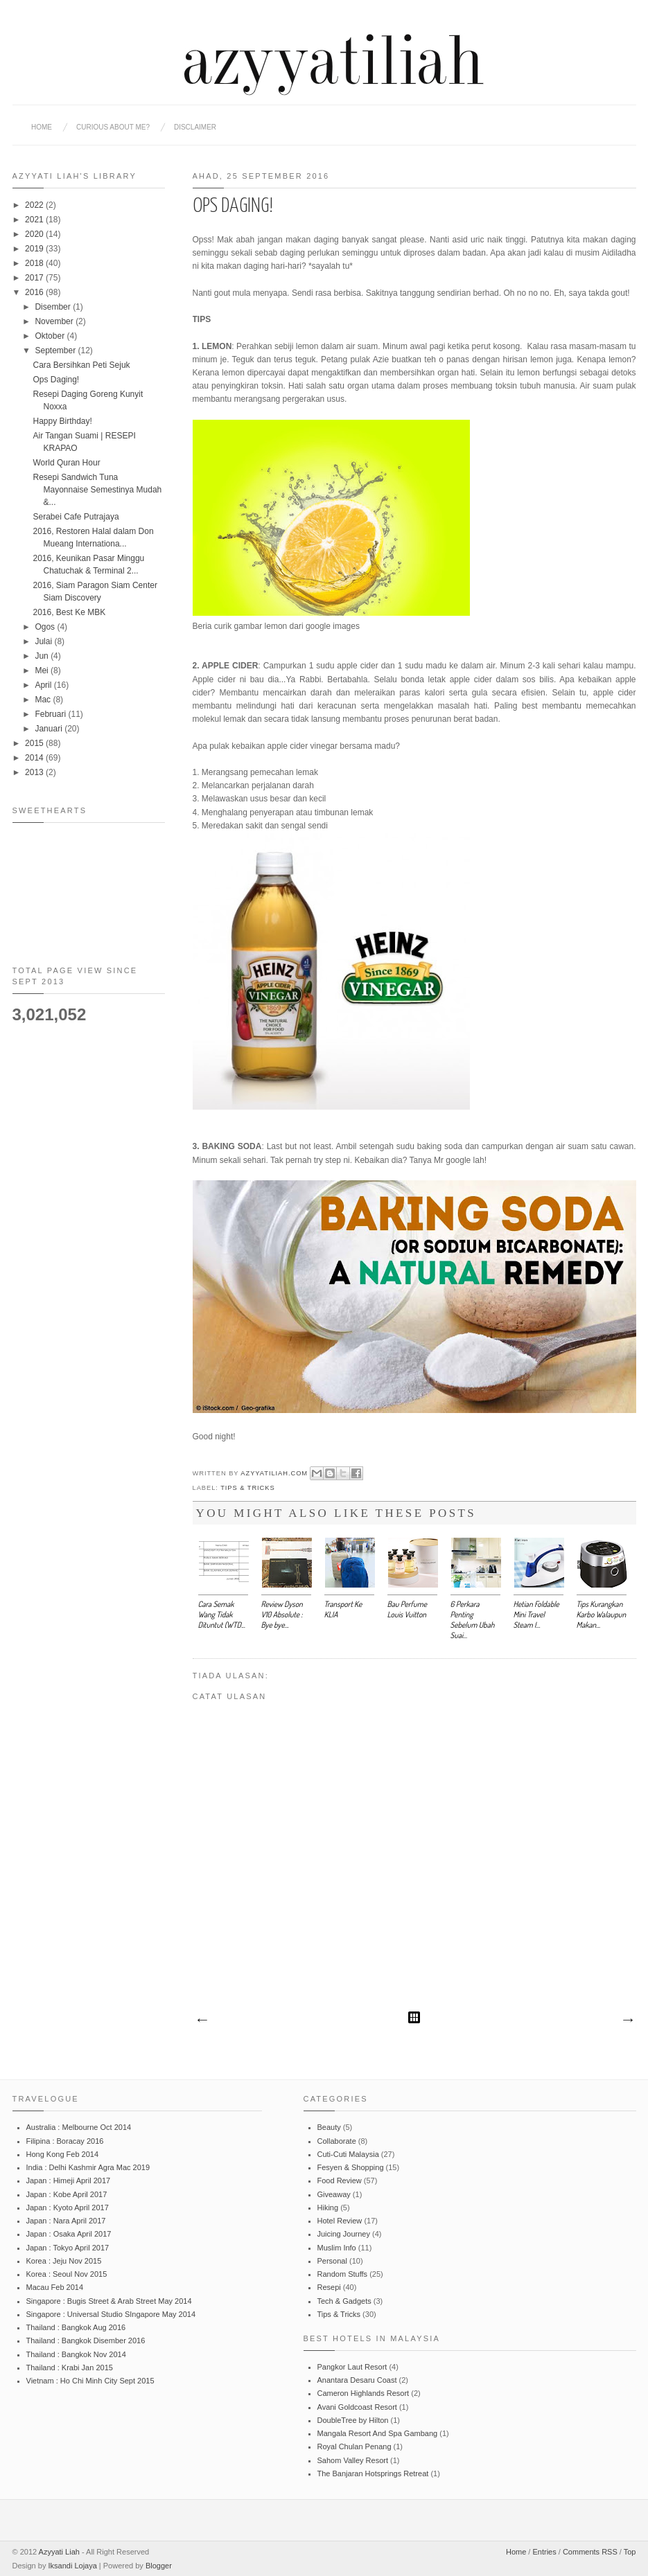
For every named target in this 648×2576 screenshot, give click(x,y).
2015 (35, 743)
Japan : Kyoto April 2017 (67, 2207)
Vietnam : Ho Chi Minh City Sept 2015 (90, 2381)
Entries (544, 2552)
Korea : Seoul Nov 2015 (66, 2274)
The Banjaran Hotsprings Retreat (373, 2473)
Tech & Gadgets (344, 2301)
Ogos (46, 627)
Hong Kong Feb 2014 (62, 2154)
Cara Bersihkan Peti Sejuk (81, 365)
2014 (35, 758)
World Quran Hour (66, 463)
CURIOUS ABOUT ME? (113, 127)
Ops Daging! (56, 379)
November (55, 321)
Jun (43, 656)
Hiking (328, 2207)
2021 (35, 219)
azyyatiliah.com (275, 1473)
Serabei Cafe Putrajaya (76, 517)
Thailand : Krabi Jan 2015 (69, 2367)
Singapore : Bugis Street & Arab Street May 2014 (109, 2301)
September (56, 350)
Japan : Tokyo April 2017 (68, 2248)
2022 (35, 205)
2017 (35, 278)
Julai (44, 641)
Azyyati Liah (59, 2552)
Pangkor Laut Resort (352, 2367)
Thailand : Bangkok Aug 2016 (76, 2327)
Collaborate (336, 2141)
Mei (43, 670)
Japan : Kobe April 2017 (66, 2194)
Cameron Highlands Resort (363, 2393)
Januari (49, 729)
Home (41, 127)
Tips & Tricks (247, 1487)
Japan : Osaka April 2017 (69, 2234)
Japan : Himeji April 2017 (68, 2180)
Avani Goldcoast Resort (357, 2407)
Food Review (339, 2180)
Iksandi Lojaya (72, 2565)
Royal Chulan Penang (354, 2446)
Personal (332, 2261)
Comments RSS (590, 2552)
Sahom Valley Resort (353, 2460)
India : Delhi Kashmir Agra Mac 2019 (88, 2167)
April (44, 685)
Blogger (159, 2565)
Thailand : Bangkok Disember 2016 (86, 2340)
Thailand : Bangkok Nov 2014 (76, 2354)
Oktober (51, 336)
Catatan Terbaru (202, 2020)
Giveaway (334, 2194)
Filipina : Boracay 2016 (65, 2141)
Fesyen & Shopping (350, 2167)
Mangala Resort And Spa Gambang (377, 2433)
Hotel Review (339, 2221)
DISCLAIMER (195, 127)
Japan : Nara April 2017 (66, 2221)
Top (630, 2552)
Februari (51, 714)
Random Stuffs (342, 2274)
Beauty (329, 2127)
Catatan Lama (627, 2020)
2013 (35, 772)
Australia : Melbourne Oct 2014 (79, 2127)
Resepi (329, 2287)
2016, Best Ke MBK (69, 612)
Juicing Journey (343, 2234)
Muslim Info (336, 2248)
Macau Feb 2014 (55, 2287)
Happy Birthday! (62, 421)
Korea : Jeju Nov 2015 (64, 2261)
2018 (35, 263)
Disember (54, 307)
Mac (44, 699)
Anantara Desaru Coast (357, 2380)
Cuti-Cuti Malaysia (348, 2154)
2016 (35, 292)
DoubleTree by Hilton (353, 2420)
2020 (35, 234)
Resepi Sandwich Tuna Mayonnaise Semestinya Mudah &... (97, 489)
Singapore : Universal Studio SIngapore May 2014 (111, 2314)
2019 (35, 249)
